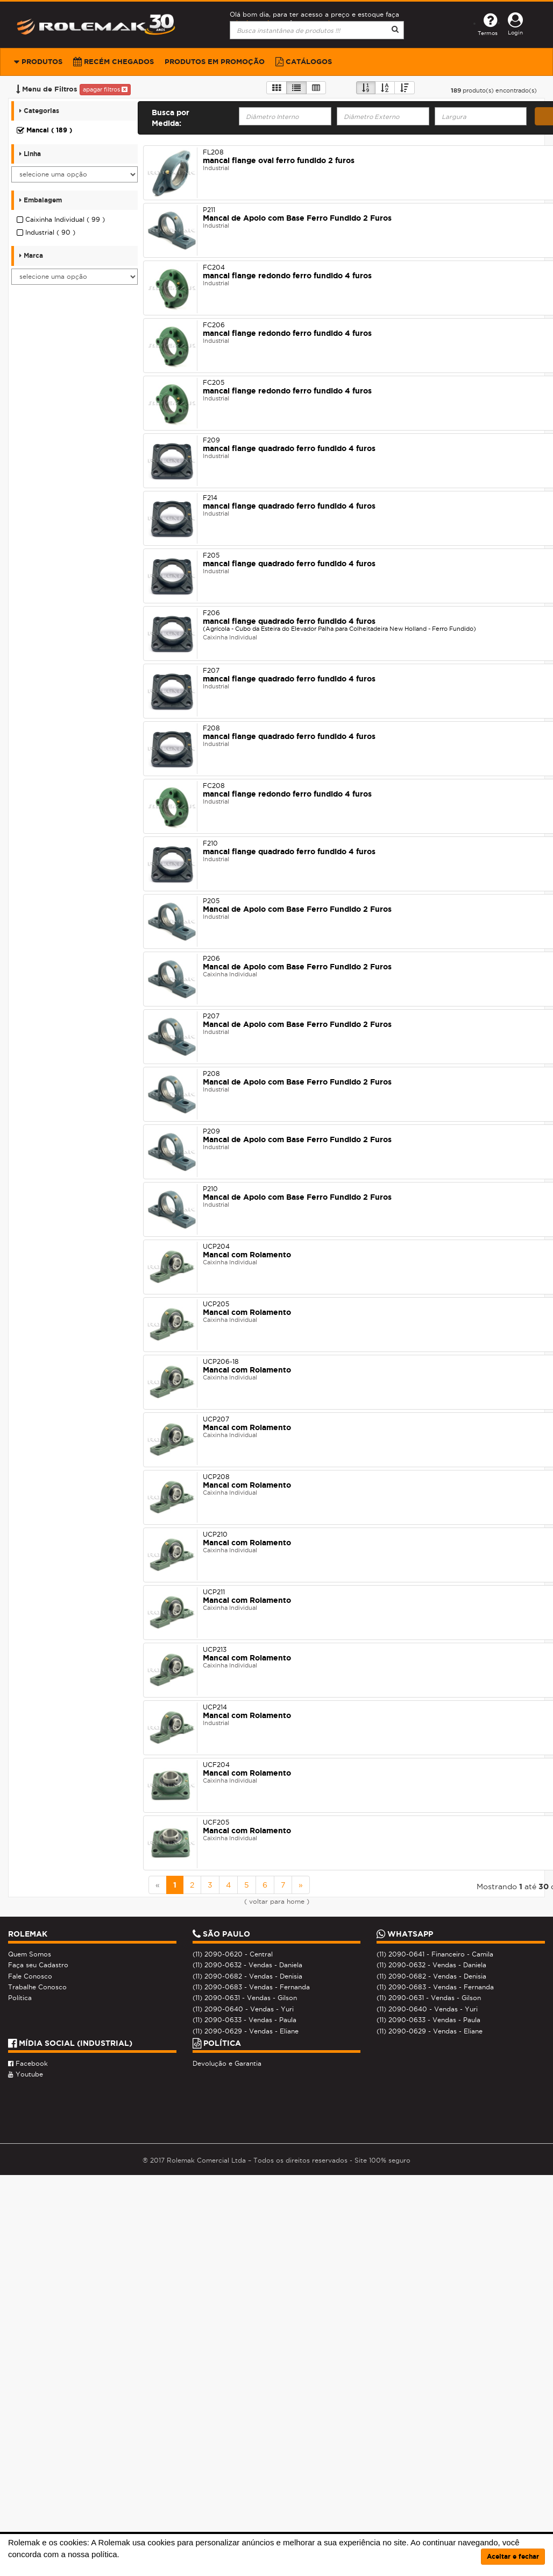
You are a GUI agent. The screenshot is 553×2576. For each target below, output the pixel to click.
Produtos (38, 62)
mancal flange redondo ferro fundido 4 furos (287, 275)
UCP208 (216, 1476)
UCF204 (216, 1764)
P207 (211, 1015)
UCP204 (216, 1246)
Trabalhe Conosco (37, 1987)
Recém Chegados (113, 62)
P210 (210, 1188)
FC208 (214, 785)
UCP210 (215, 1534)
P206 (211, 958)
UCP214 (215, 1707)
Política (20, 1998)
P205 (211, 900)
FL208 (213, 152)
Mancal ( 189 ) (44, 129)
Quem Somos (29, 1954)
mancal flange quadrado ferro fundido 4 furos (289, 448)
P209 (211, 1131)
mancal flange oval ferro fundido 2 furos (279, 160)
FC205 (213, 382)
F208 (211, 727)
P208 (211, 1073)
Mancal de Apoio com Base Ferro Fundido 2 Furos (297, 218)
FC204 (214, 267)
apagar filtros (105, 89)
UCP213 (214, 1649)
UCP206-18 (221, 1361)
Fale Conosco (30, 1976)
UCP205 (216, 1303)
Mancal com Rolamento (247, 1254)
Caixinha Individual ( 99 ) (61, 219)
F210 (210, 843)
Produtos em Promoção (215, 62)
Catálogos (303, 62)
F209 (211, 440)
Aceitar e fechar (513, 2556)
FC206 (214, 324)
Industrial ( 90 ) (46, 232)
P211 (209, 209)
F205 (211, 555)
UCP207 (216, 1419)
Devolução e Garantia (227, 2063)
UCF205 (216, 1822)
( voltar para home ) (276, 1901)
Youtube (25, 2074)
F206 (211, 612)
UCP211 (214, 1591)
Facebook (28, 2063)
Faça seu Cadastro (38, 1965)
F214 (210, 497)
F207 (211, 670)
